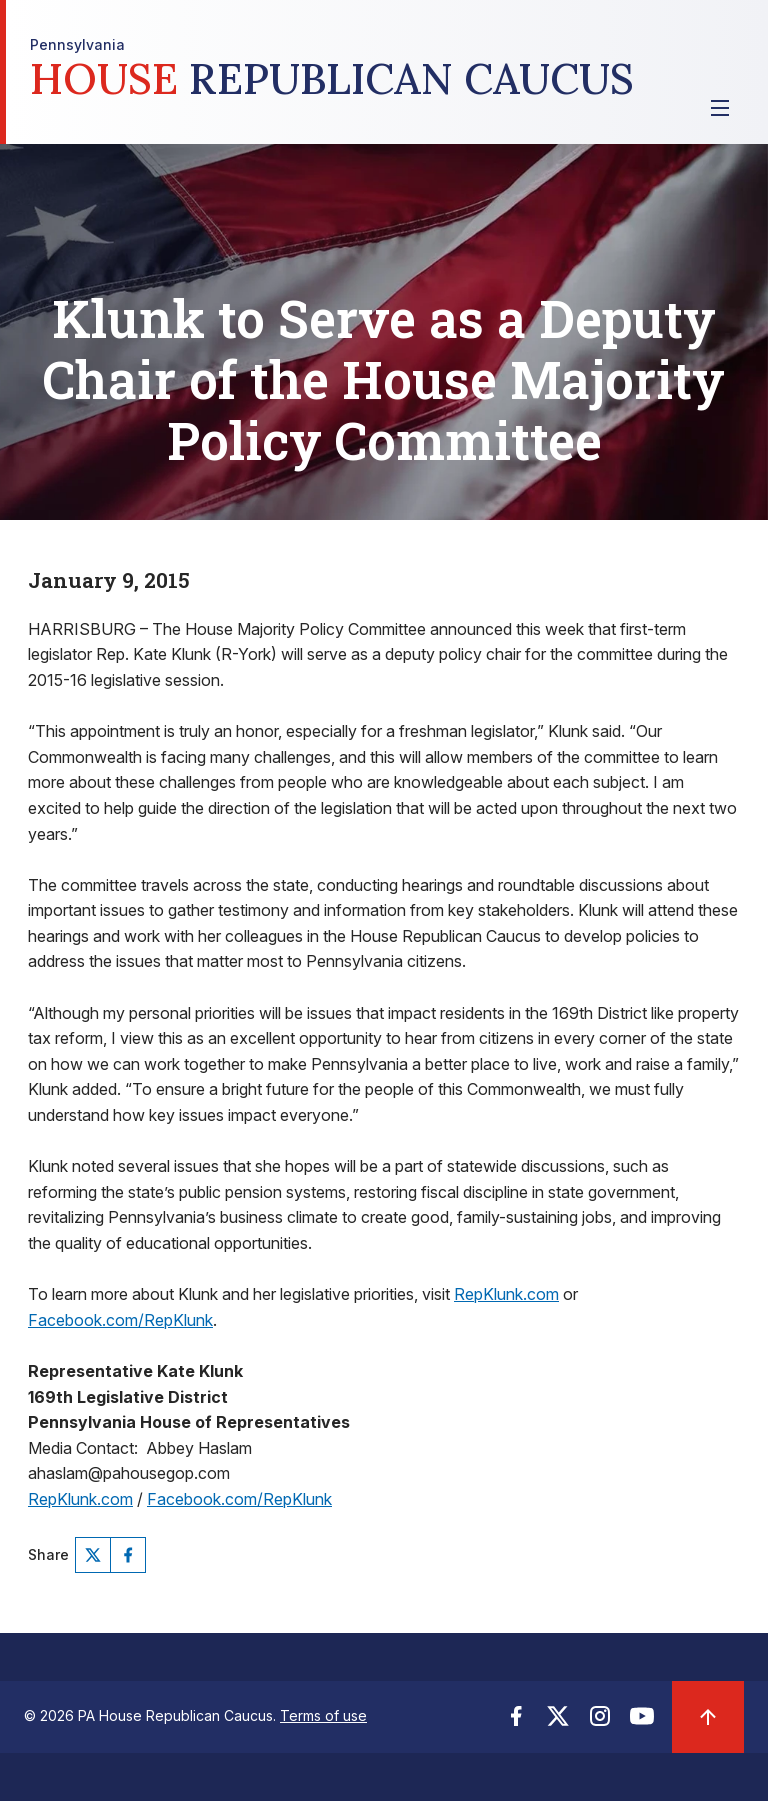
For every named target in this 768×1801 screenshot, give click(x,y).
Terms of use (323, 1715)
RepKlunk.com (506, 1294)
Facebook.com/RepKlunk (120, 1320)
